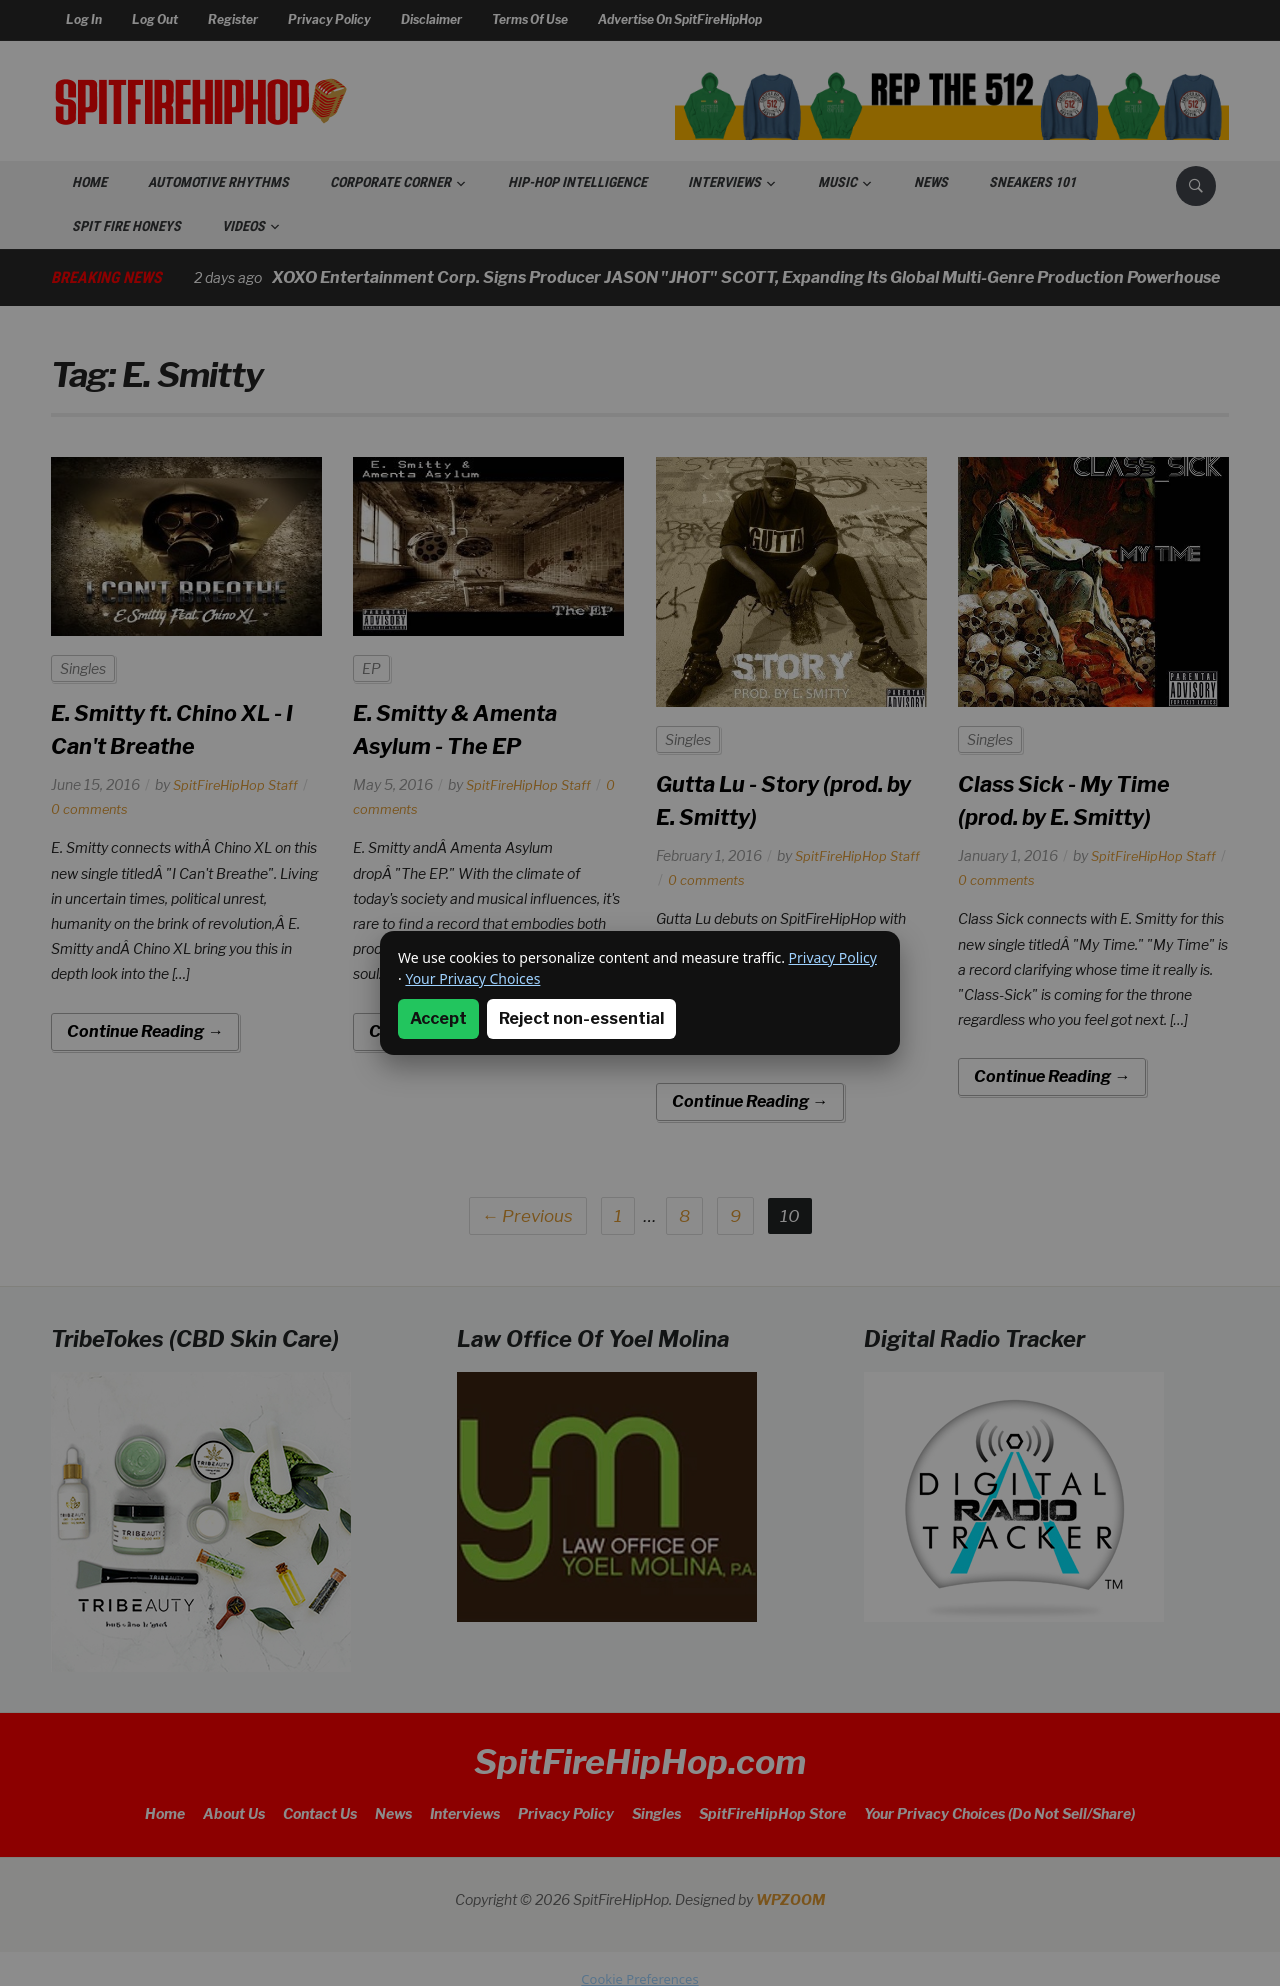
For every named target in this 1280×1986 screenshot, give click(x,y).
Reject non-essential (581, 1018)
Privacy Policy (833, 957)
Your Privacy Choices (472, 978)
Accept (438, 1018)
